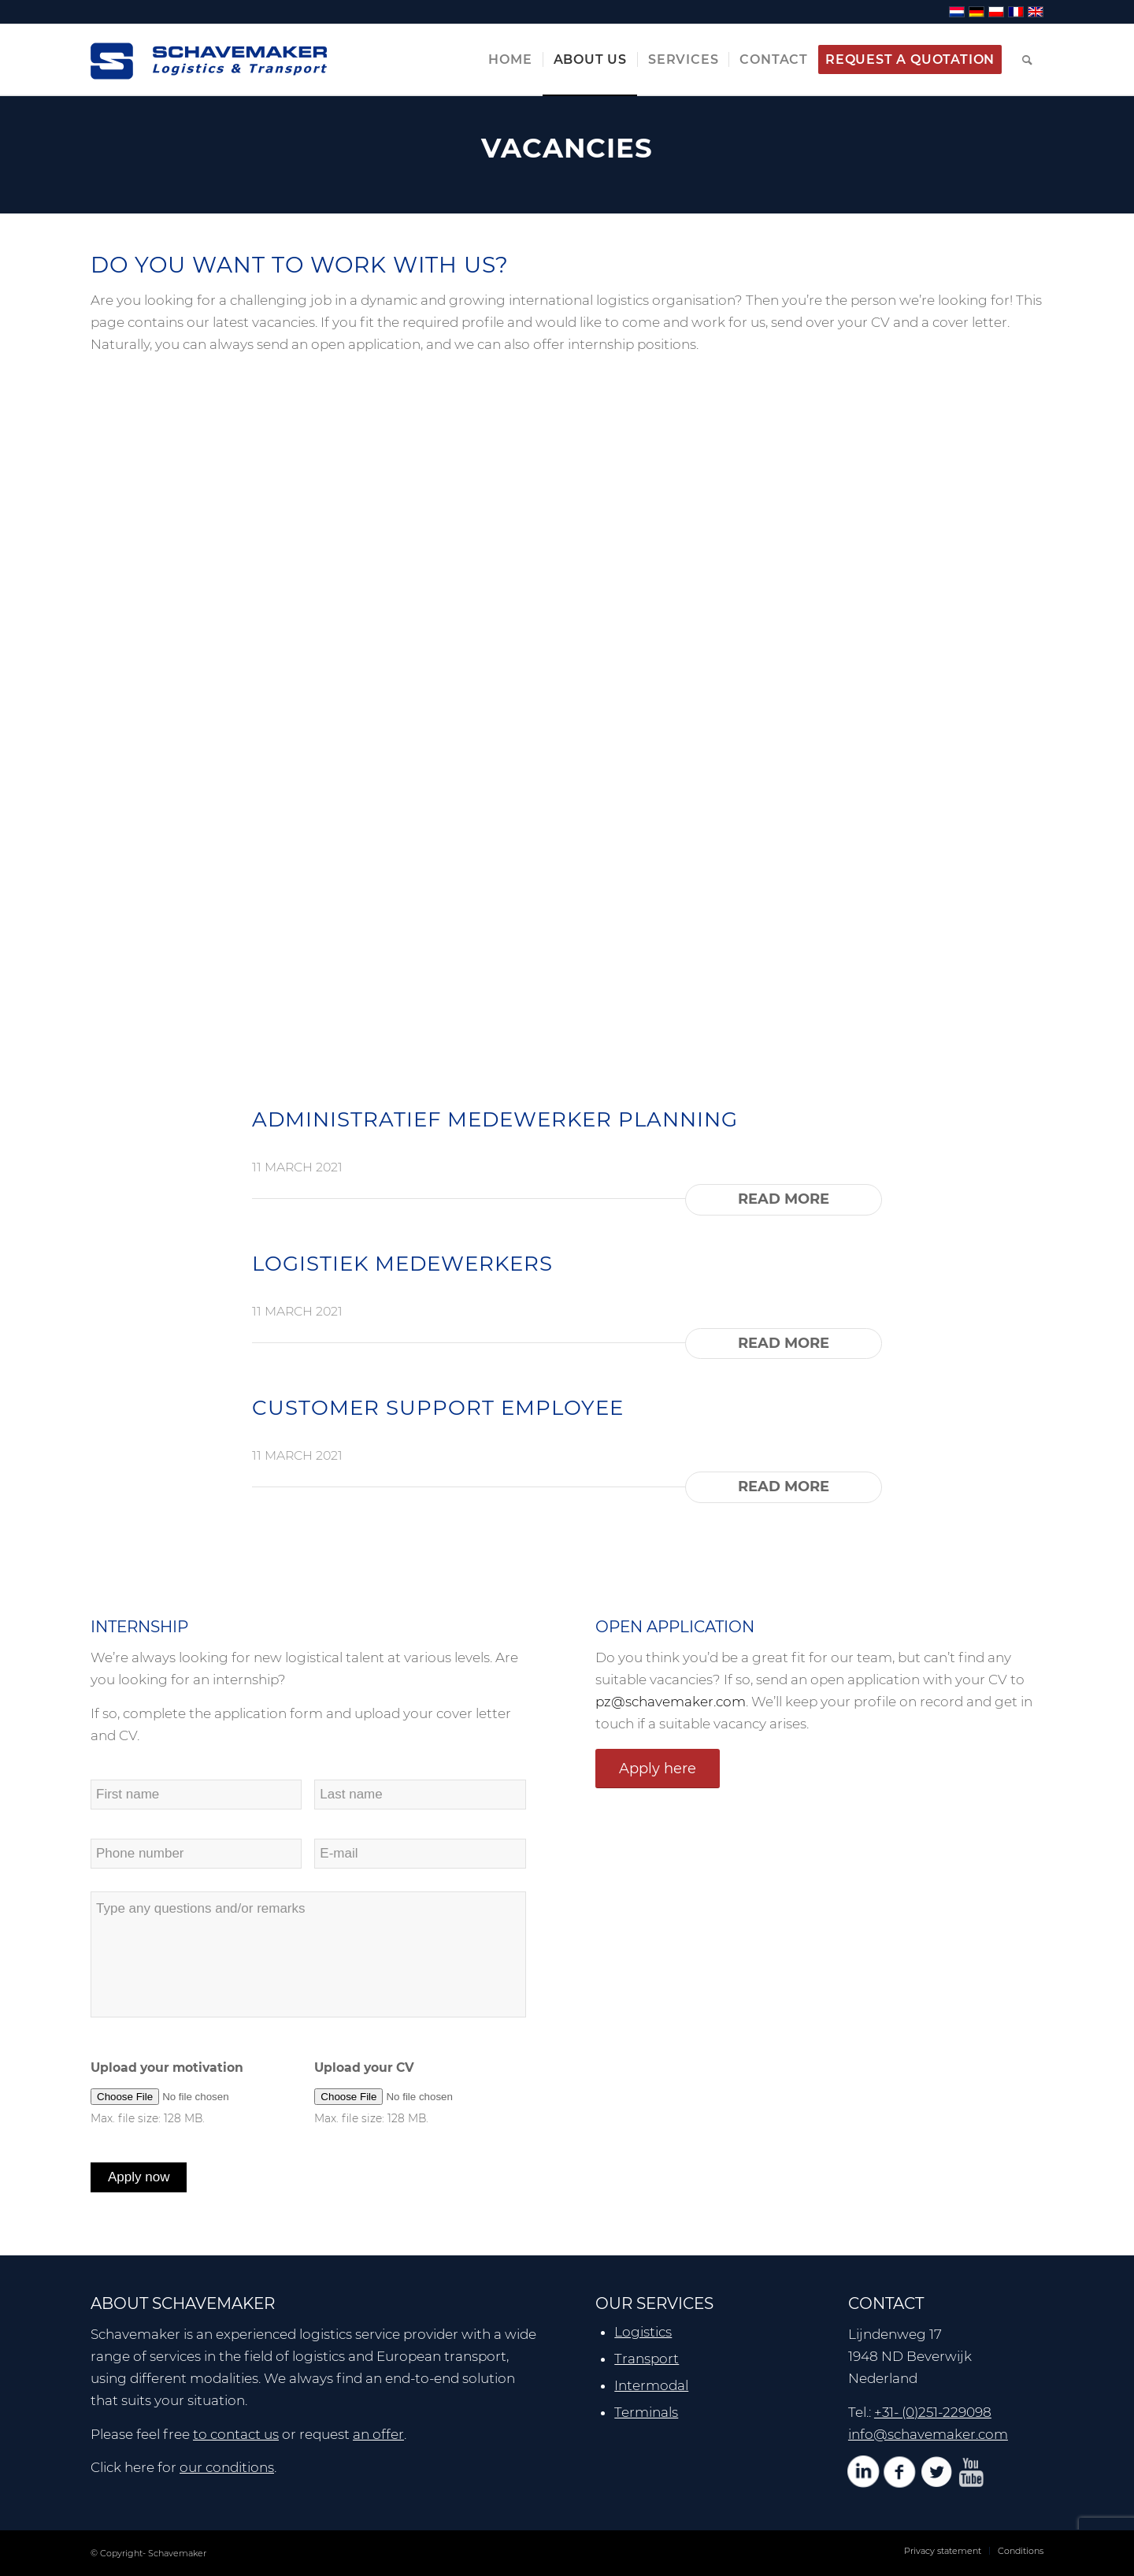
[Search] (1027, 59)
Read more (783, 1199)
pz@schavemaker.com (670, 1701)
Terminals (646, 2412)
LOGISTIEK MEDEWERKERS (402, 1263)
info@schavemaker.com (928, 2434)
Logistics (643, 2332)
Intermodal (651, 2385)
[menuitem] (510, 59)
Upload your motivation (167, 2067)
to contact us (236, 2434)
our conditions (227, 2467)
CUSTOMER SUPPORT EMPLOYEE (438, 1407)
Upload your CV (364, 2067)
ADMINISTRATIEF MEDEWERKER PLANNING (495, 1119)
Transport (646, 2358)
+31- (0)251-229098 (932, 2412)
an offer (378, 2434)
